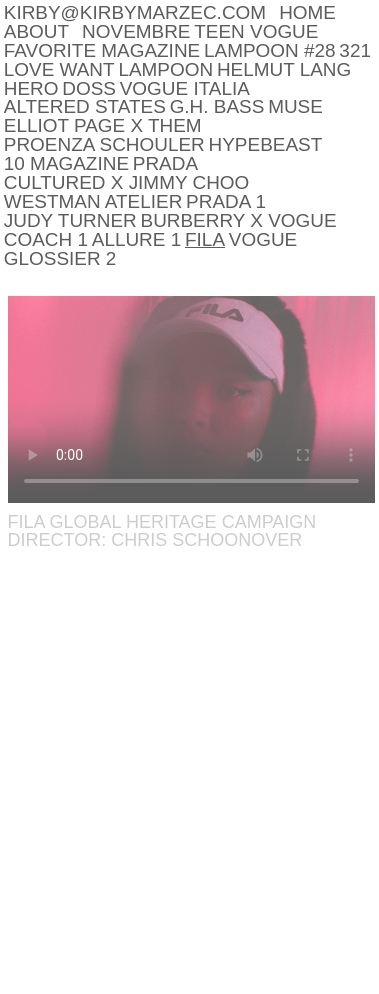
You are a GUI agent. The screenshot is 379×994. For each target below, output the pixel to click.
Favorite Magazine (102, 50)
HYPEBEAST (266, 144)
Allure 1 (136, 239)
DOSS (89, 88)
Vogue (263, 239)
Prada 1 (226, 201)
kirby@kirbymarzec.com (135, 12)
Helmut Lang (284, 69)
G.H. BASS (217, 106)
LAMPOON (165, 69)
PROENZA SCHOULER (104, 144)
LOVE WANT (59, 69)
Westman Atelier (93, 201)
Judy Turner (70, 220)
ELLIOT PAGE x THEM (103, 125)
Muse (295, 106)
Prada (165, 163)
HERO (31, 88)
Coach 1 (46, 239)
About (36, 31)
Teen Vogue (256, 31)
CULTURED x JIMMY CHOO (127, 182)
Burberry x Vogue (239, 220)
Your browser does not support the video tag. (191, 399)
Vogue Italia (185, 88)
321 (355, 50)
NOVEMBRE (136, 31)
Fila (205, 239)
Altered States (85, 106)
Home (307, 12)
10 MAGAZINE (66, 163)
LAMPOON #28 (270, 50)
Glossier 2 (60, 258)
